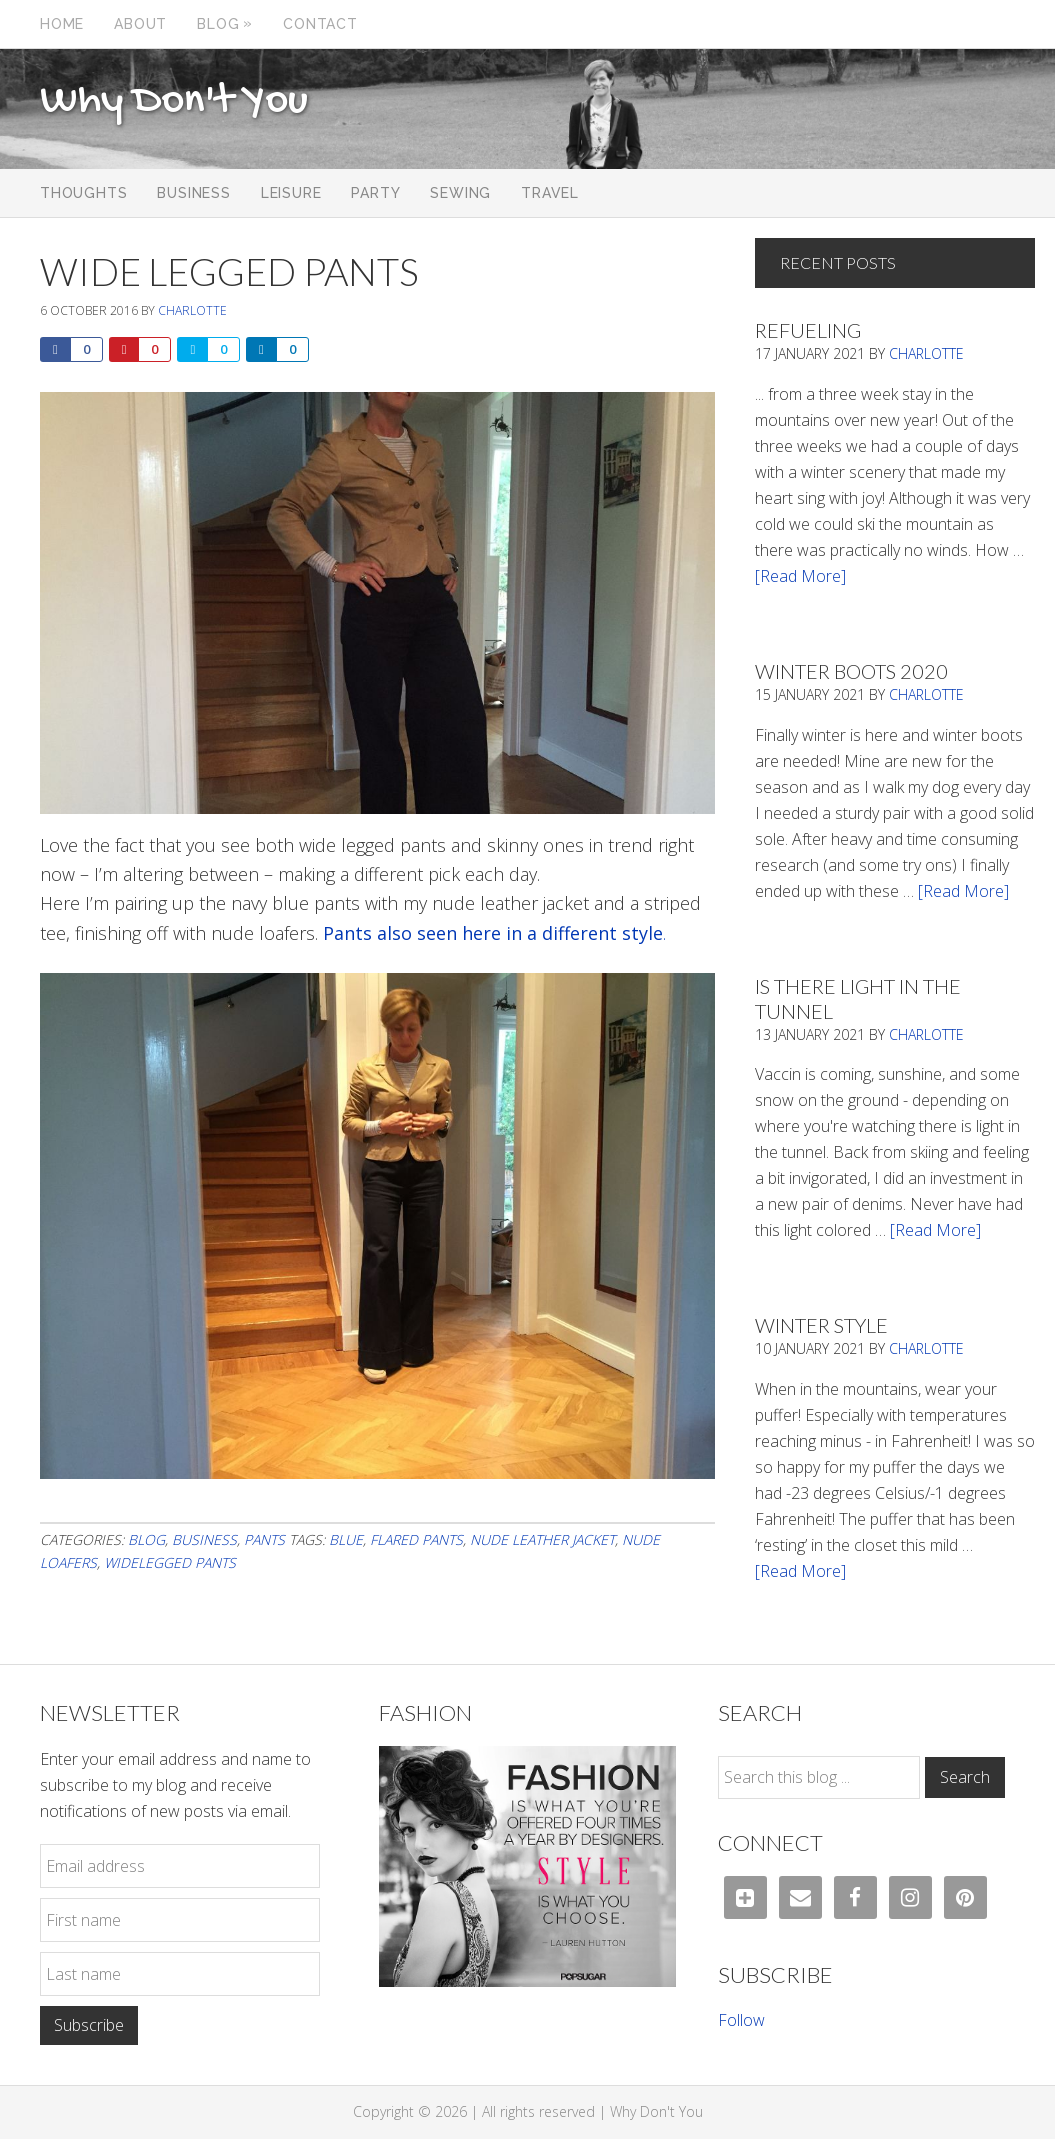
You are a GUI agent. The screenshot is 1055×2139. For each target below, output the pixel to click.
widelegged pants (170, 1562)
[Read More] (800, 576)
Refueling (808, 330)
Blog (146, 1539)
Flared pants (416, 1539)
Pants (264, 1539)
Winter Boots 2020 (851, 671)
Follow (741, 2020)
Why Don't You (174, 102)
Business (204, 1539)
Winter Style (821, 1325)
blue (346, 1539)
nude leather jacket (542, 1539)
